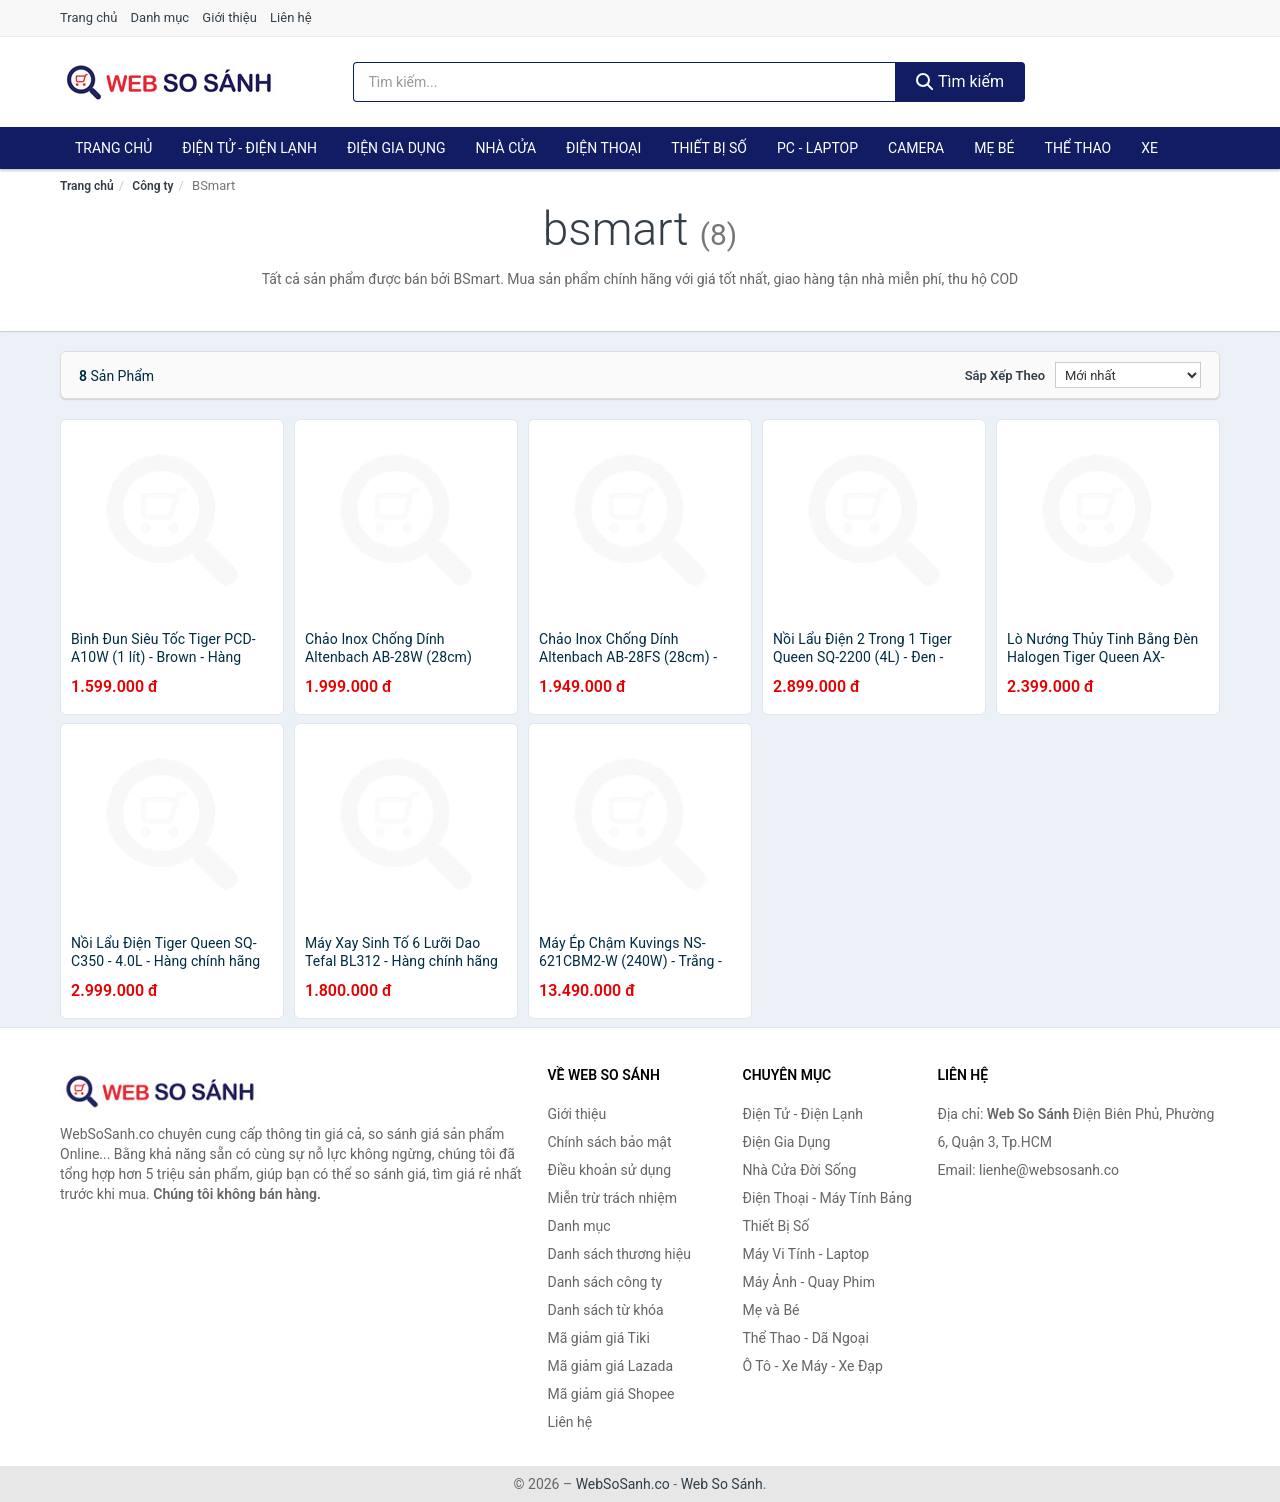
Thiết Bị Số (709, 148)
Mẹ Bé (994, 148)
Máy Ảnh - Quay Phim (809, 1282)
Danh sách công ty (605, 1282)
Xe (1149, 148)
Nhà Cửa (505, 148)
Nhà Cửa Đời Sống (800, 1170)
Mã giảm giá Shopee (611, 1394)
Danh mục (160, 17)
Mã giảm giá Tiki (599, 1338)
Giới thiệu (229, 17)
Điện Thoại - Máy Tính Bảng (827, 1198)
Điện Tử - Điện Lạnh (249, 148)
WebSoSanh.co (623, 1484)
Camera (916, 148)
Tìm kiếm (960, 81)
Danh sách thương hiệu (619, 1254)
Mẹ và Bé (771, 1310)
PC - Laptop (817, 148)
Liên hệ (291, 17)
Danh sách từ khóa (606, 1310)
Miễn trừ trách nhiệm (612, 1198)
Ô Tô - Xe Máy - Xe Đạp (813, 1366)
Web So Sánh (722, 1484)
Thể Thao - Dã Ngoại (806, 1338)
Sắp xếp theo (1005, 375)
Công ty (152, 186)
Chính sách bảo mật (610, 1142)
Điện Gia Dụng (396, 148)
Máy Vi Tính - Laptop (806, 1254)
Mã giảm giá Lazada (611, 1366)
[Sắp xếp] (1128, 375)
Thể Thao (1078, 148)
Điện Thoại (603, 148)
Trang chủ (88, 17)
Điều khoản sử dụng (610, 1170)
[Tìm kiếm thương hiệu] (625, 82)
